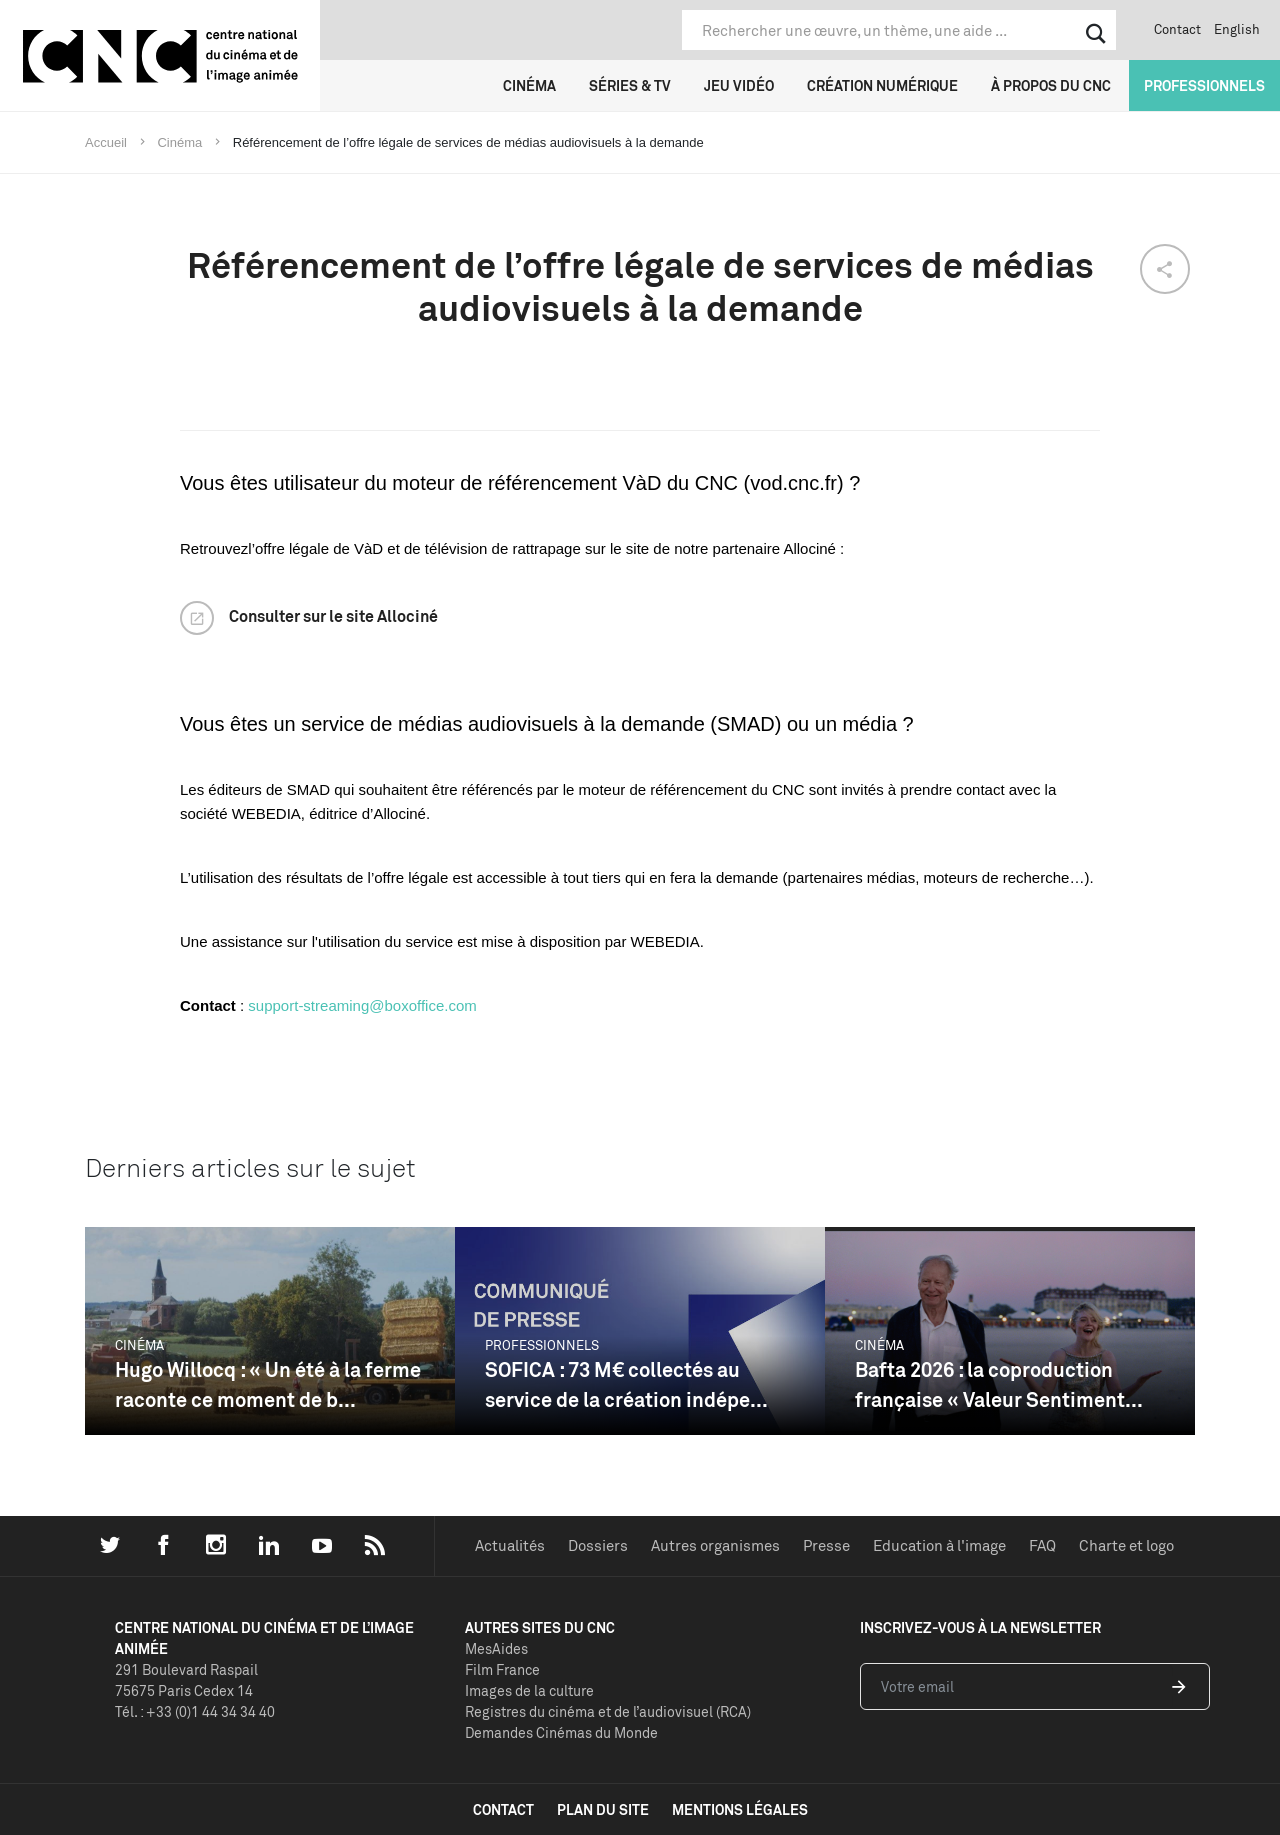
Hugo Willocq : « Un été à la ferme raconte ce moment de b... (268, 1384)
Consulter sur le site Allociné (333, 616)
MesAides (496, 1648)
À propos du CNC (1051, 85)
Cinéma (529, 85)
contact (503, 1809)
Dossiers (598, 1545)
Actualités (510, 1545)
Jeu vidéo (739, 85)
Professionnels (1204, 85)
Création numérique (882, 85)
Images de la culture (529, 1690)
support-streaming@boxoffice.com (362, 1005)
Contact (1177, 29)
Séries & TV (630, 85)
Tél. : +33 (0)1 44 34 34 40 (195, 1711)
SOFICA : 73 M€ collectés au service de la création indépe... (626, 1384)
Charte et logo (1126, 1545)
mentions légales (740, 1809)
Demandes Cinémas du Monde (561, 1732)
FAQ (1042, 1545)
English (1237, 29)
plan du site (603, 1809)
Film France (502, 1669)
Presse (826, 1545)
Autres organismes (715, 1545)
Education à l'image (939, 1545)
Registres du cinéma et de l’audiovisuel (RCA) (608, 1711)
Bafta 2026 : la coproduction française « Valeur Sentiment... (999, 1384)
